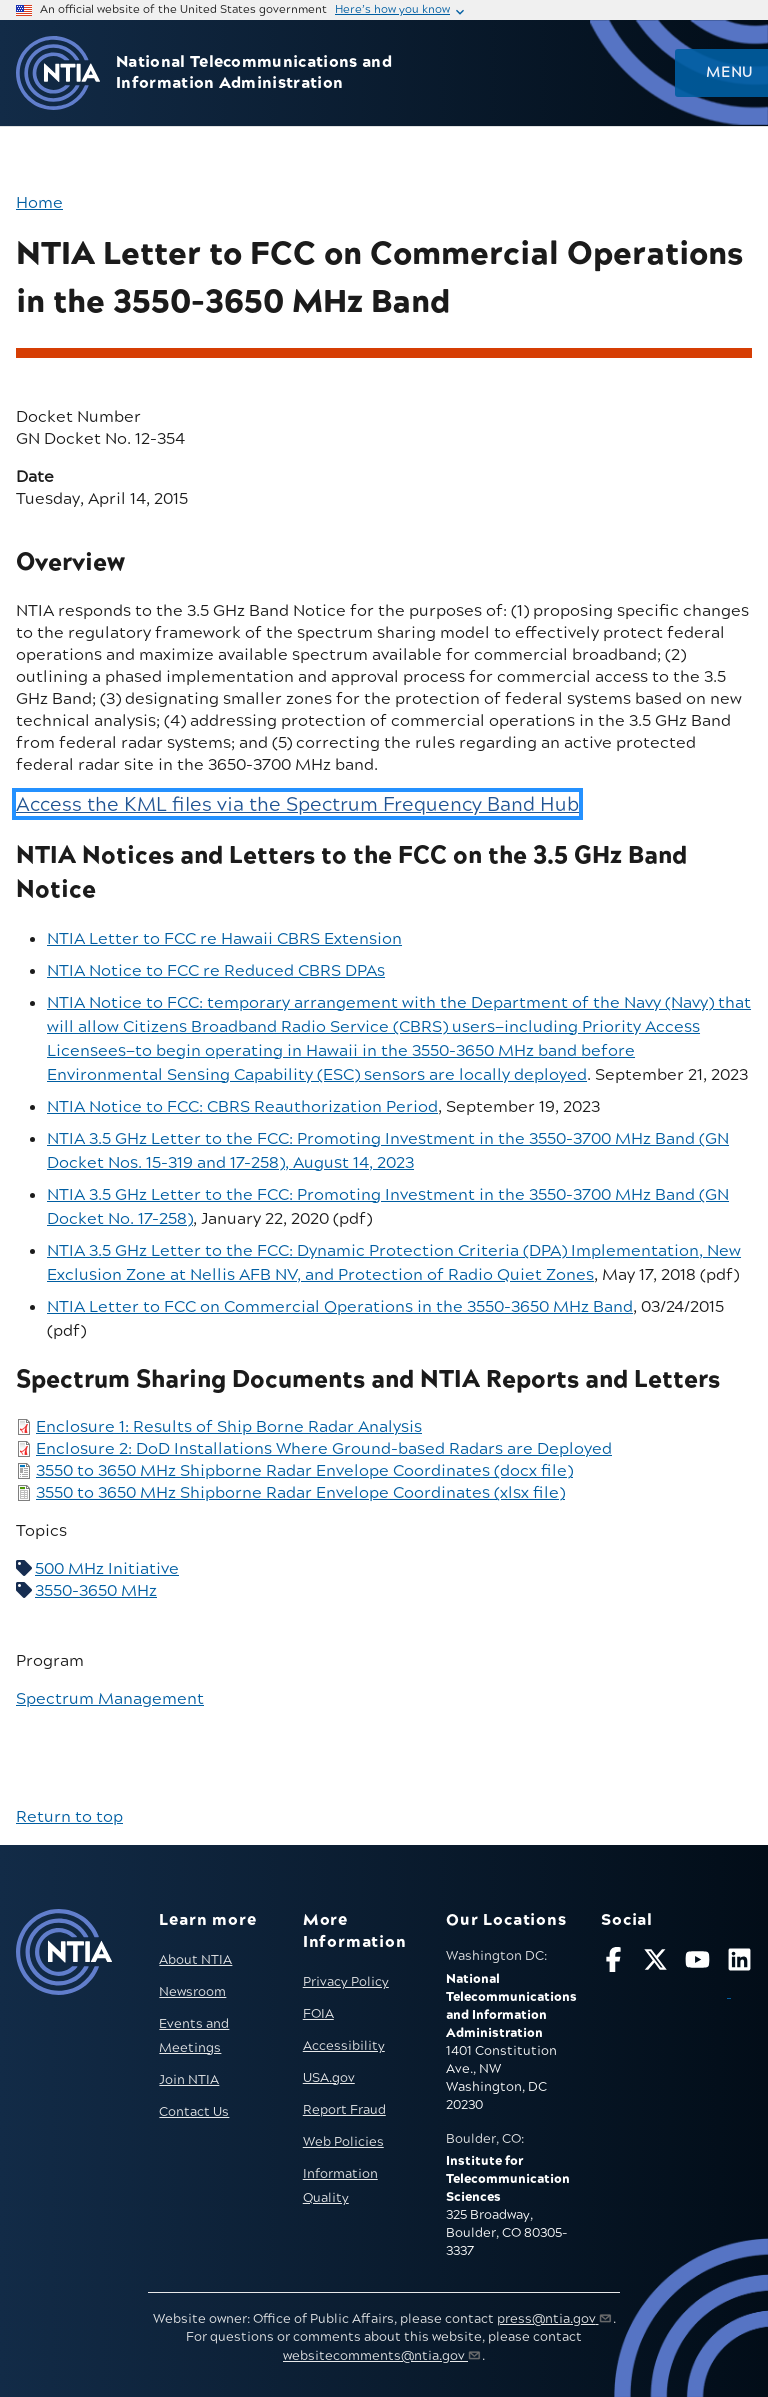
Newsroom (192, 1992)
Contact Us (194, 2112)
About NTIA (195, 1960)
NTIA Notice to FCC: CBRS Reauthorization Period (242, 1107)
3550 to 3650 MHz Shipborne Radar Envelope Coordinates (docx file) (304, 1471)
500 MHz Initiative (107, 1569)
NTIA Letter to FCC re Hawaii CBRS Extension (224, 939)
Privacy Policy (346, 1982)
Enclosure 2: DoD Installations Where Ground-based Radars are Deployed (324, 1449)
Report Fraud (344, 2110)
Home (39, 203)
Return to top (69, 1817)
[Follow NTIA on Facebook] (613, 1963)
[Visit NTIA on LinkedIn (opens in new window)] (739, 1976)
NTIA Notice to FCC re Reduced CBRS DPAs (216, 971)
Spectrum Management (110, 1699)
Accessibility (344, 2046)
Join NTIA (189, 2080)
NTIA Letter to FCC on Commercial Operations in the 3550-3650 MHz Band (340, 1307)
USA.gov (329, 2078)
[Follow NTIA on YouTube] (697, 1963)
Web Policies (343, 2142)
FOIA (318, 2014)
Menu (729, 73)
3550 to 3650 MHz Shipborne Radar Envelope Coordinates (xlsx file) (300, 1493)
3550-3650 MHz (96, 1591)
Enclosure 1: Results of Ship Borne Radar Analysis (229, 1427)
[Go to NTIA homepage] (58, 73)
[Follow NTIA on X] (655, 1963)
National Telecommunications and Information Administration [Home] (254, 73)
